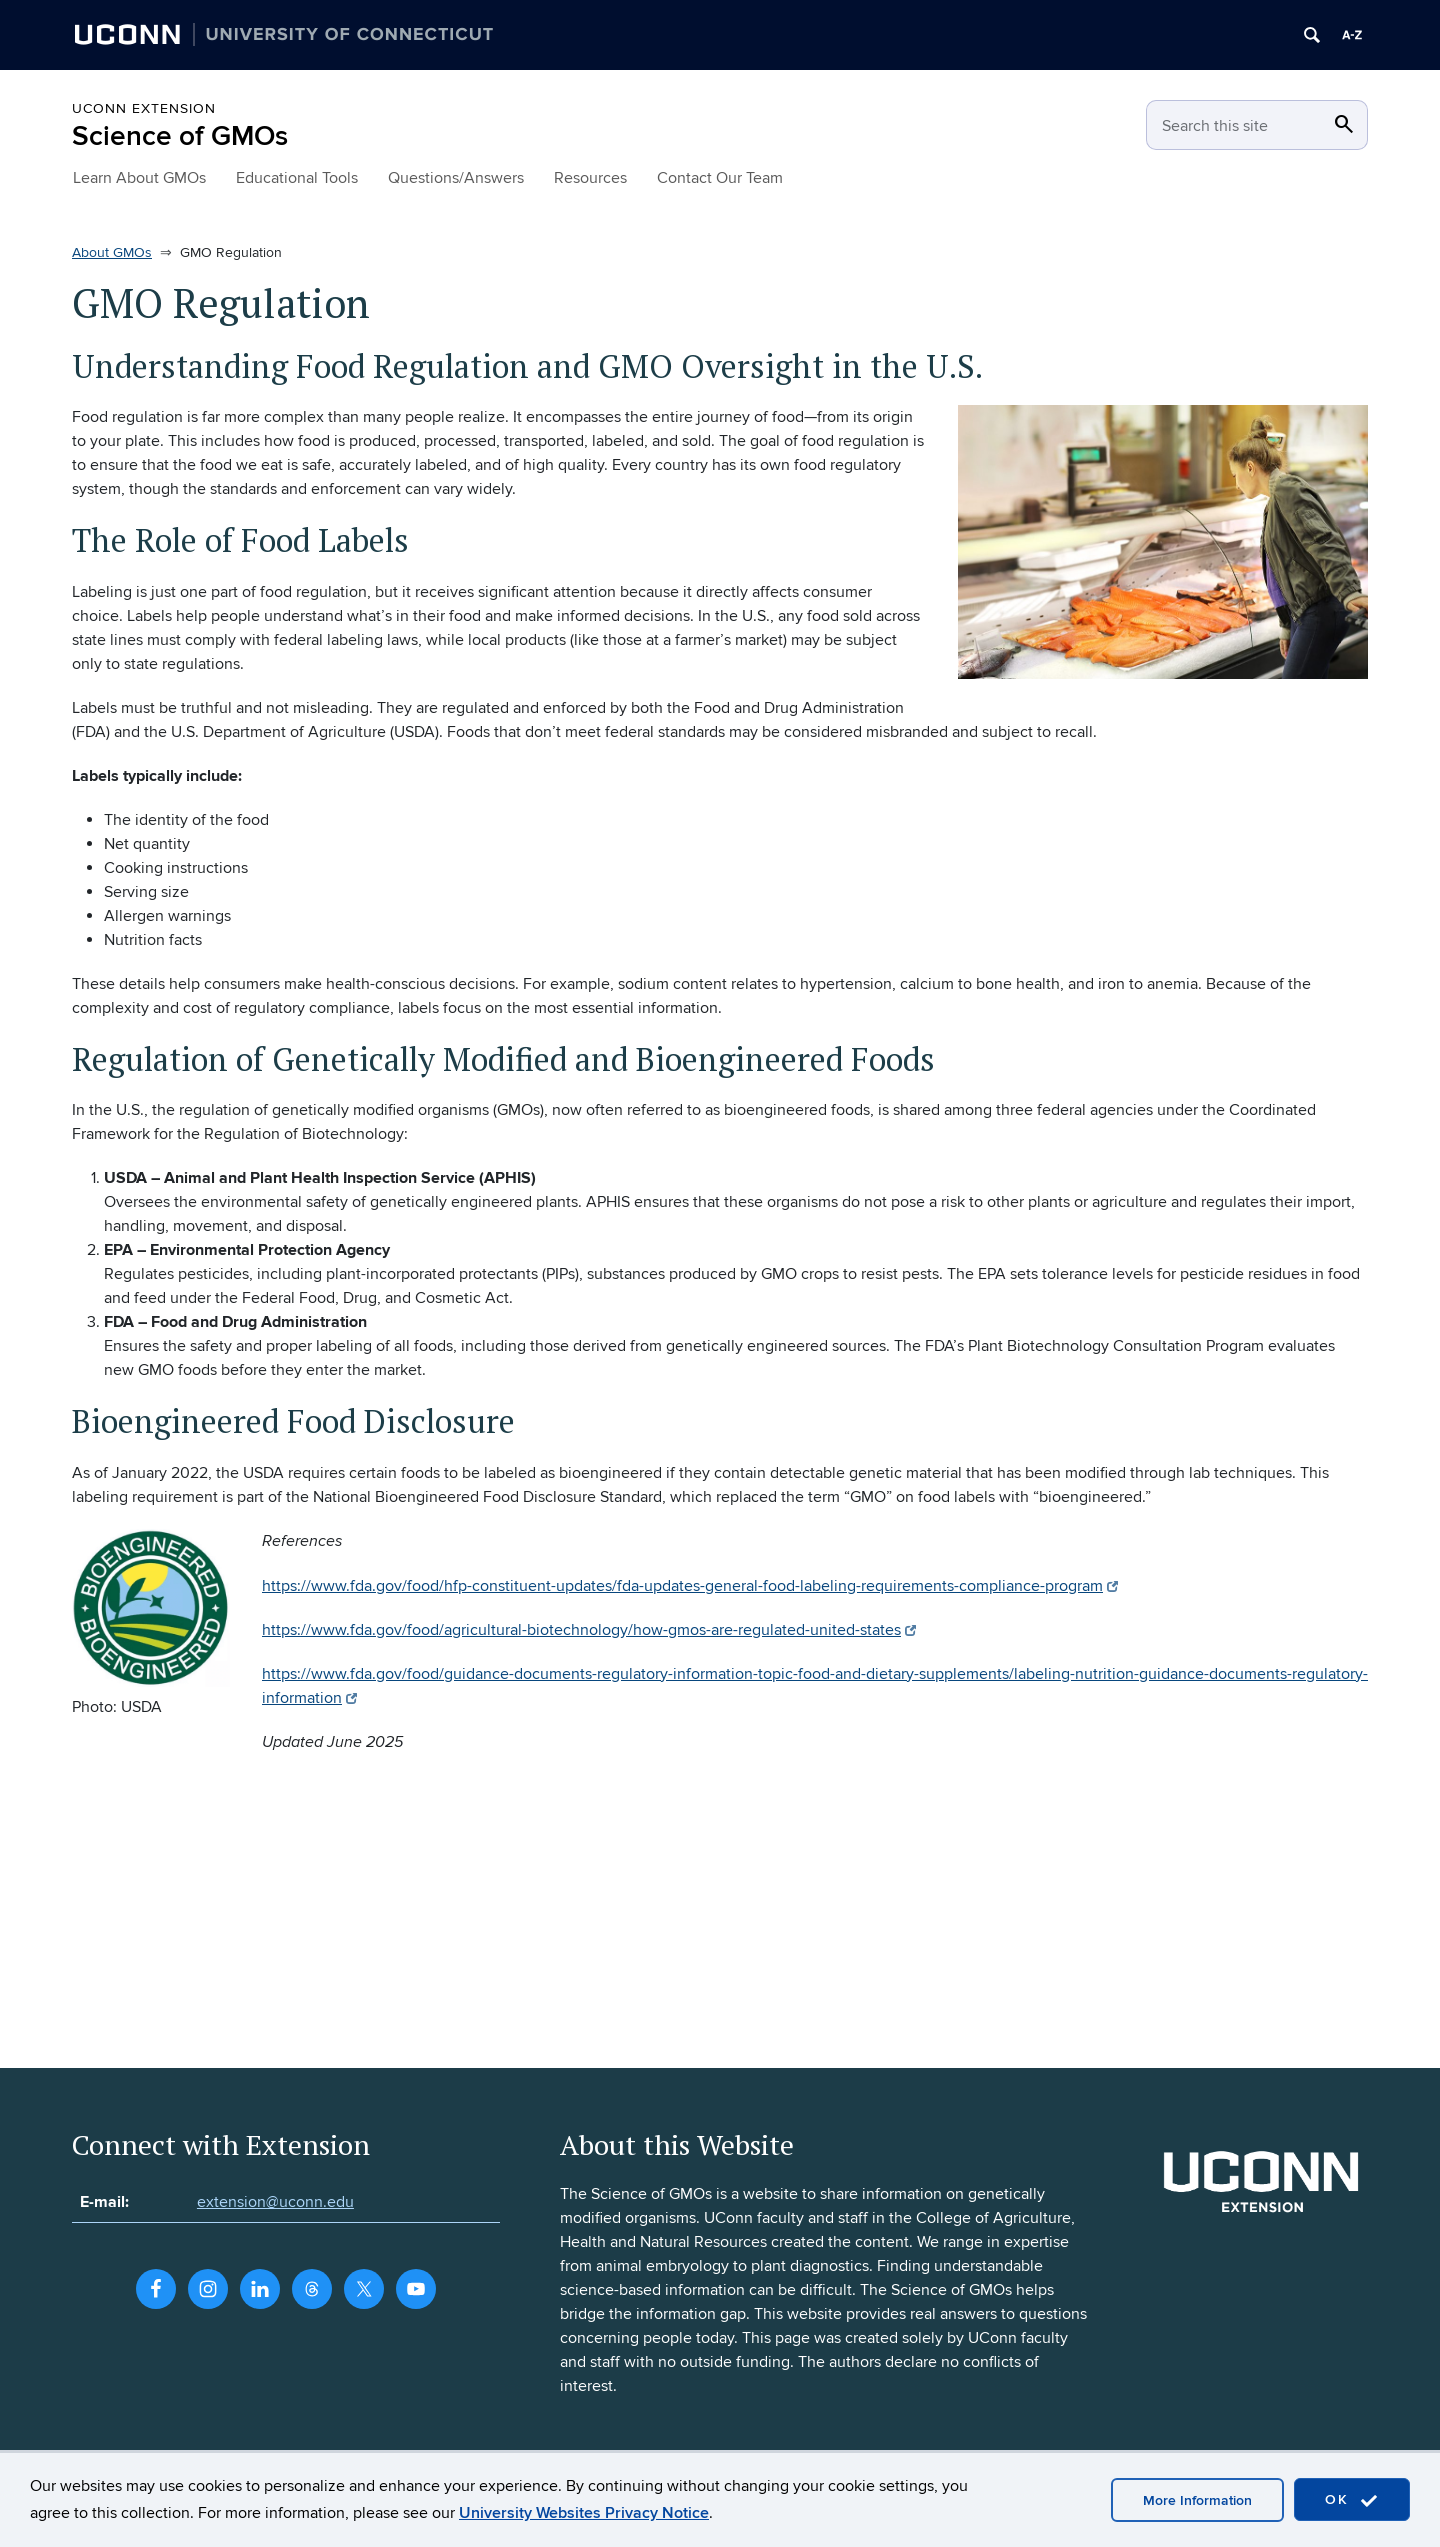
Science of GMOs (180, 136)
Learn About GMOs (139, 178)
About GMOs (112, 252)
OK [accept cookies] (1352, 2500)
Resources (590, 178)
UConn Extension (144, 108)
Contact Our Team (720, 178)
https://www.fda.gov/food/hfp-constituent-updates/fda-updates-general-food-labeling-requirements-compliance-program (690, 1586)
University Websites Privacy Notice (584, 2513)
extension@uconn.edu (275, 2202)
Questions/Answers (456, 178)
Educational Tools (297, 178)
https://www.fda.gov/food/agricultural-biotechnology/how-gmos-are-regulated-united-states (589, 1630)
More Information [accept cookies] (1197, 2500)
